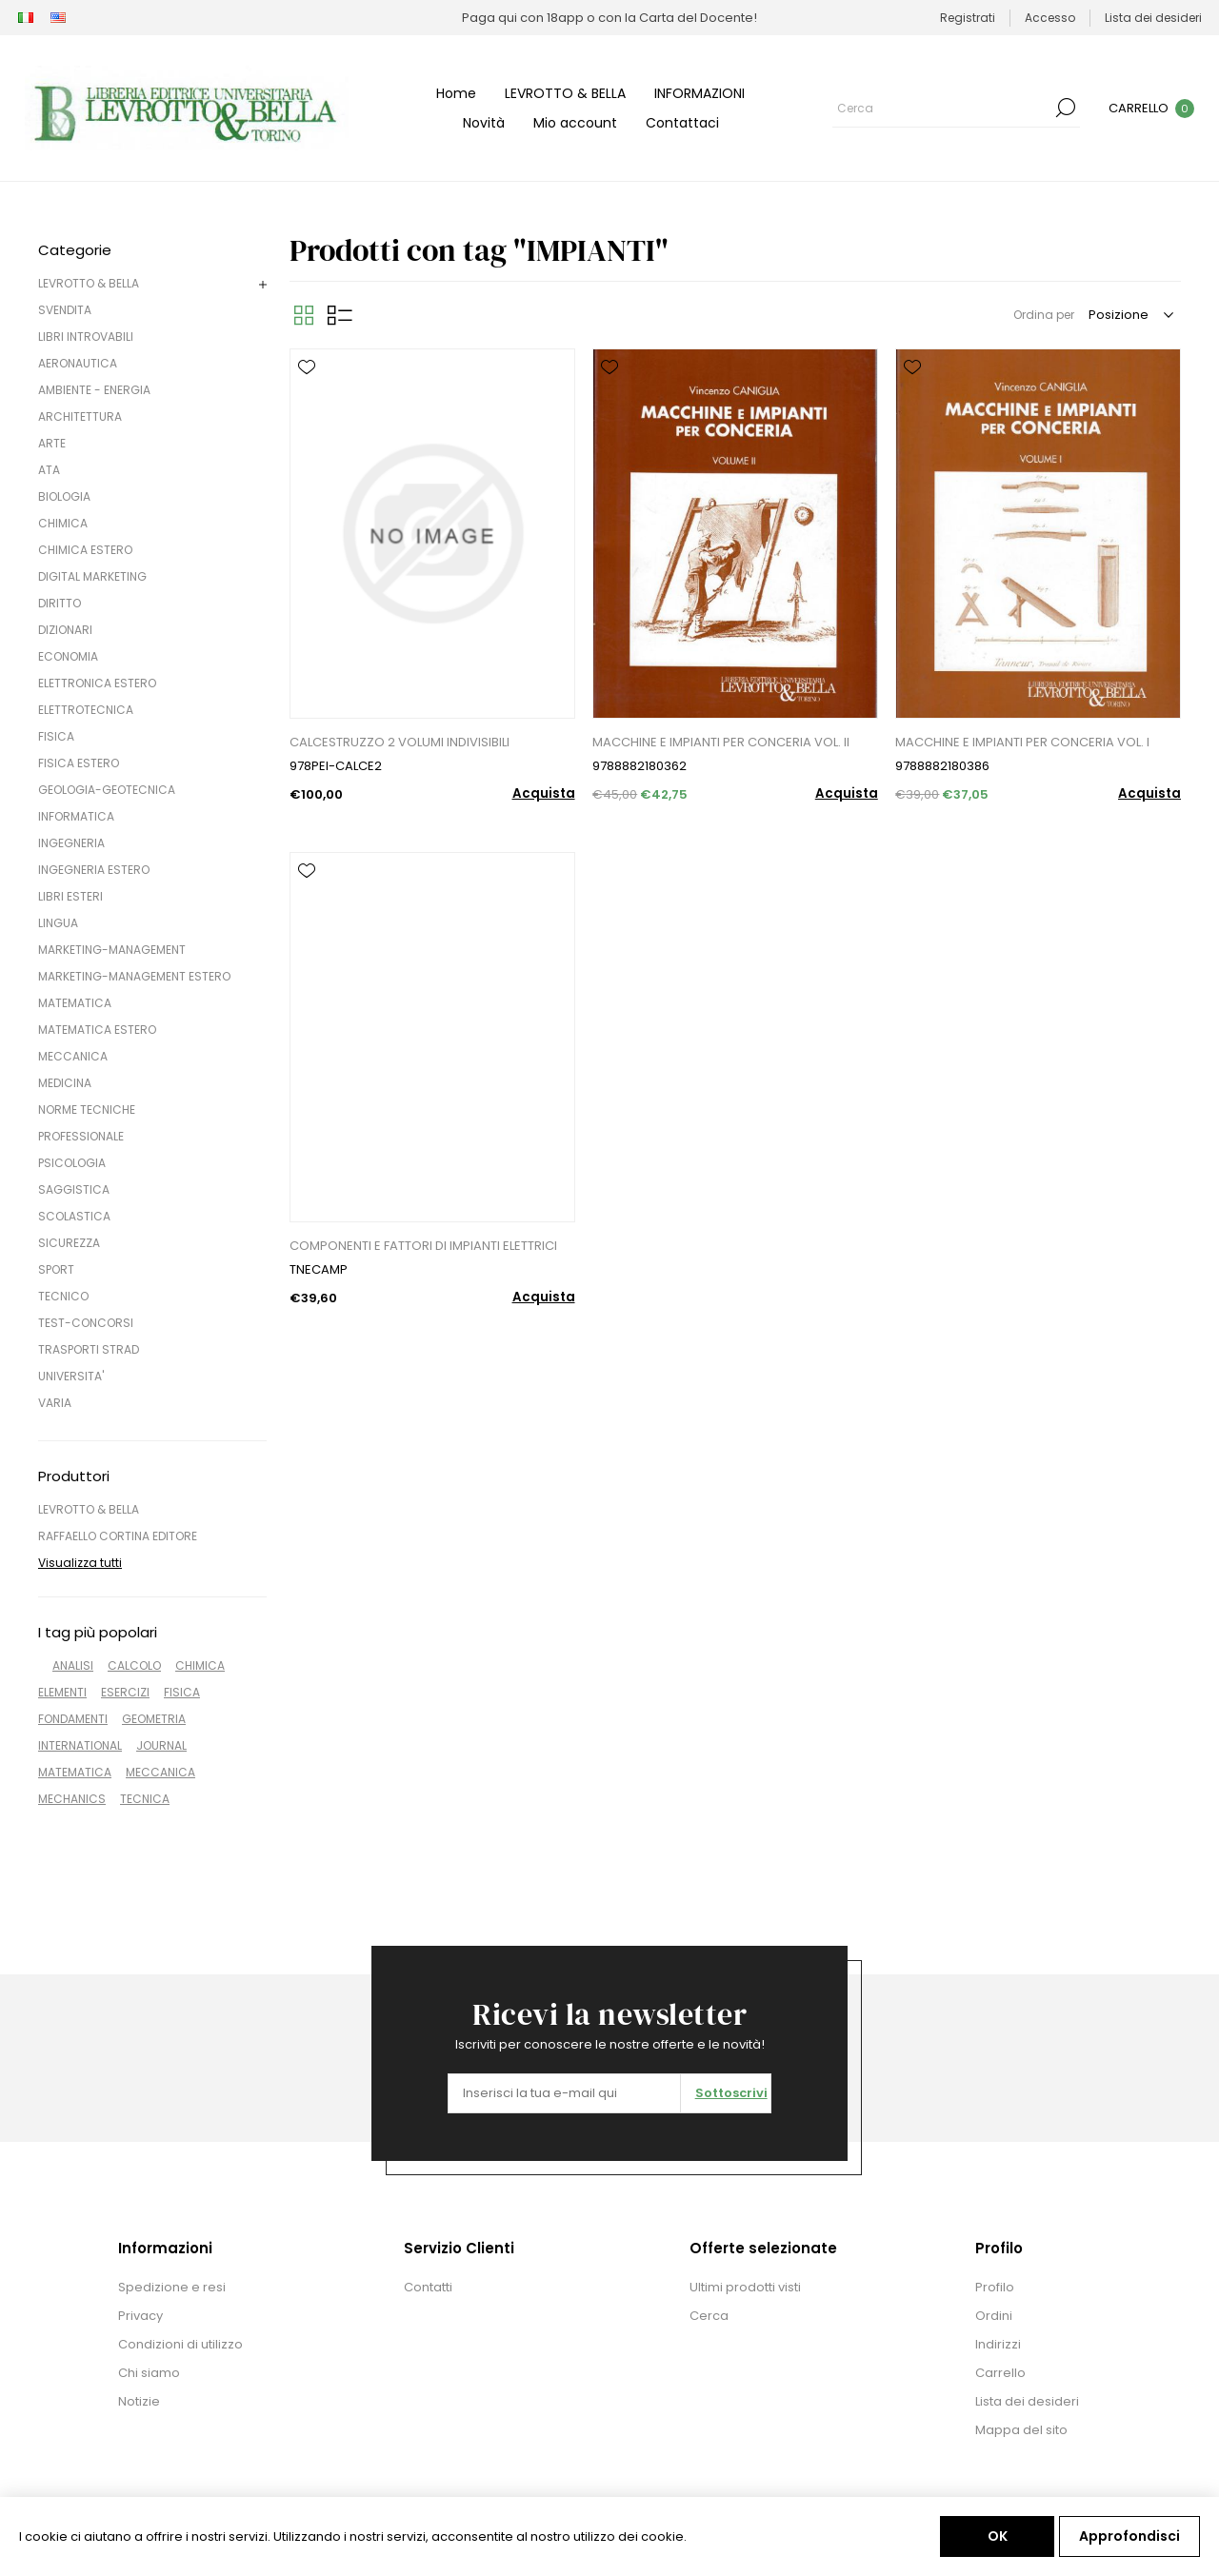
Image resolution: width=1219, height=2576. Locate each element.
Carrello (1000, 2373)
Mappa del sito (1021, 2430)
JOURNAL (161, 1745)
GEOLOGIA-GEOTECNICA (106, 790)
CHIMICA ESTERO (85, 550)
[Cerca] (941, 108)
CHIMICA (63, 523)
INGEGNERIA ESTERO (94, 870)
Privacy (140, 2316)
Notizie (139, 2401)
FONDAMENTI (73, 1719)
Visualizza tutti (80, 1563)
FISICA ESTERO (78, 763)
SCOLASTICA (74, 1216)
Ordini (993, 2316)
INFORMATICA (76, 816)
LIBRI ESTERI (70, 896)
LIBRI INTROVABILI (85, 336)
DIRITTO (59, 603)
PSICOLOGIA (72, 1163)
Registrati (967, 18)
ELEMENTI (62, 1692)
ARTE (52, 443)
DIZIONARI (65, 630)
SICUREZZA (69, 1243)
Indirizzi (998, 2344)
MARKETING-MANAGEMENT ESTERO (134, 976)
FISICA (56, 736)
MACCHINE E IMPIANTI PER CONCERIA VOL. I (1022, 742)
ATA (49, 470)
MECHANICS (72, 1799)
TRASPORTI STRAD (88, 1349)
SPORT (56, 1269)
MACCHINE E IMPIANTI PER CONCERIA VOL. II (720, 742)
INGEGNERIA (71, 843)
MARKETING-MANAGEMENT (112, 949)
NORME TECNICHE (86, 1109)
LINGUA (58, 923)
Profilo (994, 2287)
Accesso (1050, 18)
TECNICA (145, 1799)
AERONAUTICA (77, 363)
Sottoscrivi (731, 2093)
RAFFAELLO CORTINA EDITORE (117, 1536)
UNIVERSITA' (71, 1376)
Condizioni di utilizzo (180, 2344)
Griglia (304, 315)
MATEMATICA (74, 1003)
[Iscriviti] (564, 2093)
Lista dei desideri (1027, 2401)
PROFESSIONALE (81, 1136)
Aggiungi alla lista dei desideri (307, 367)
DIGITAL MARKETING (92, 576)
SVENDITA (64, 310)
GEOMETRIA (154, 1719)
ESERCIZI (125, 1692)
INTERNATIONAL (80, 1745)
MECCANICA (73, 1056)
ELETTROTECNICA (85, 710)
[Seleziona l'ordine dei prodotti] (1130, 315)
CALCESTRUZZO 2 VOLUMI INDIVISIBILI (400, 742)
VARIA (54, 1403)
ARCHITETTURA (80, 416)
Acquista (543, 793)
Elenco (340, 315)
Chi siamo (149, 2373)
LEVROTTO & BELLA (88, 283)
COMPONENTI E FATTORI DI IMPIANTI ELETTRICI (423, 1246)
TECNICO (63, 1296)
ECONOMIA (68, 656)
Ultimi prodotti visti (745, 2287)
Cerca (1065, 108)
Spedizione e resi (172, 2287)
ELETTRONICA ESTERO (97, 683)
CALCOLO (134, 1665)
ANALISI (72, 1665)
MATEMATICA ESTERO (97, 1029)
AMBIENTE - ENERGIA (94, 390)
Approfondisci (1129, 2536)
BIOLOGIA (64, 496)
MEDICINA (64, 1083)
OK (998, 2536)
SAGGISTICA (74, 1189)
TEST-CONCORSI (85, 1323)
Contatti (428, 2287)
